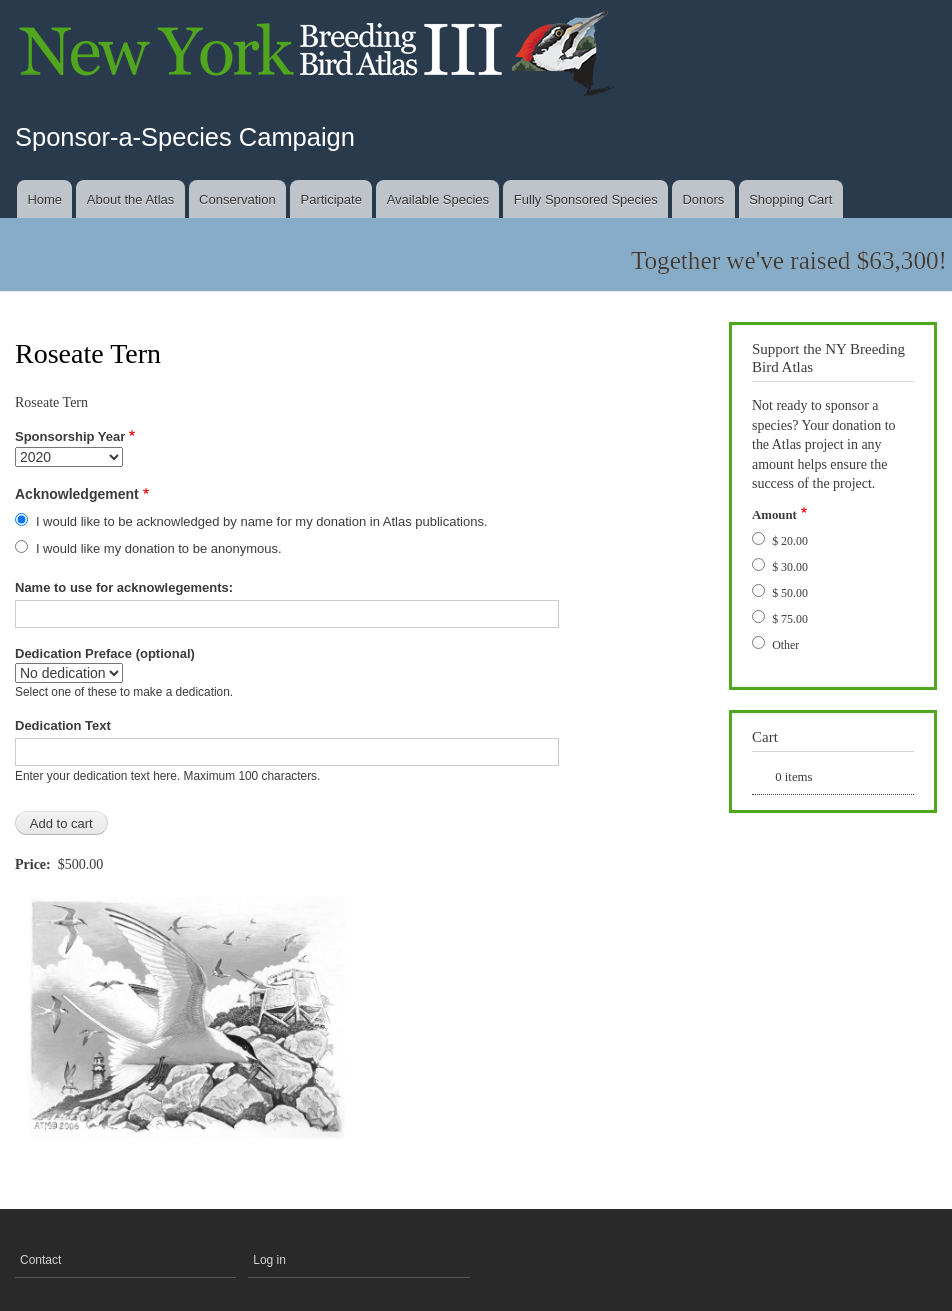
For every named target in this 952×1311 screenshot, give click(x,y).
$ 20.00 (790, 541)
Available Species (438, 199)
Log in (269, 1260)
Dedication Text (63, 725)
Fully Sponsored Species (586, 199)
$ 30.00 (790, 567)
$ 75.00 (790, 619)
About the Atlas (130, 199)
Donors (703, 199)
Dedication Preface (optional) (105, 653)
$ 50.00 (790, 593)
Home (44, 199)
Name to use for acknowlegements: (124, 587)
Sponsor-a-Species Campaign (185, 137)
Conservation (237, 199)
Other (785, 645)
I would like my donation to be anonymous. (159, 548)
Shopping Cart (790, 199)
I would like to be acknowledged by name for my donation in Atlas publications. (262, 521)
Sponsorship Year (70, 436)
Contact (40, 1260)
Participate (330, 199)
